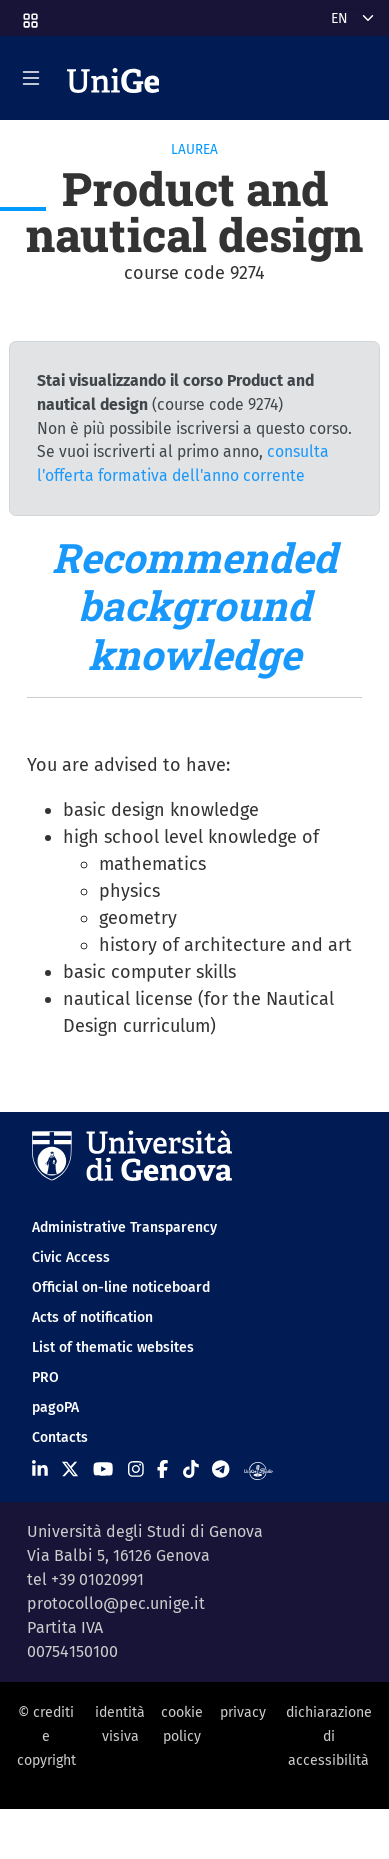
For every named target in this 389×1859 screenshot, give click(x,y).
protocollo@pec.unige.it (116, 1603)
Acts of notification (92, 1317)
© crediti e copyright (46, 1737)
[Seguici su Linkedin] (40, 1470)
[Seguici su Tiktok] (191, 1470)
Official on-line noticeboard (121, 1287)
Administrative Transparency (124, 1227)
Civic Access (71, 1257)
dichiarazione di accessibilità (329, 1737)
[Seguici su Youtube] (103, 1470)
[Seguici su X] (70, 1470)
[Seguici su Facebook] (162, 1470)
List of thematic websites (113, 1347)
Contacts (60, 1437)
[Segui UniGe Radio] (258, 1470)
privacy (243, 1712)
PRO (45, 1377)
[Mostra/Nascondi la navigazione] (31, 78)
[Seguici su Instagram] (136, 1470)
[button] (29, 14)
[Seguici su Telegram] (220, 1470)
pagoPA (55, 1407)
